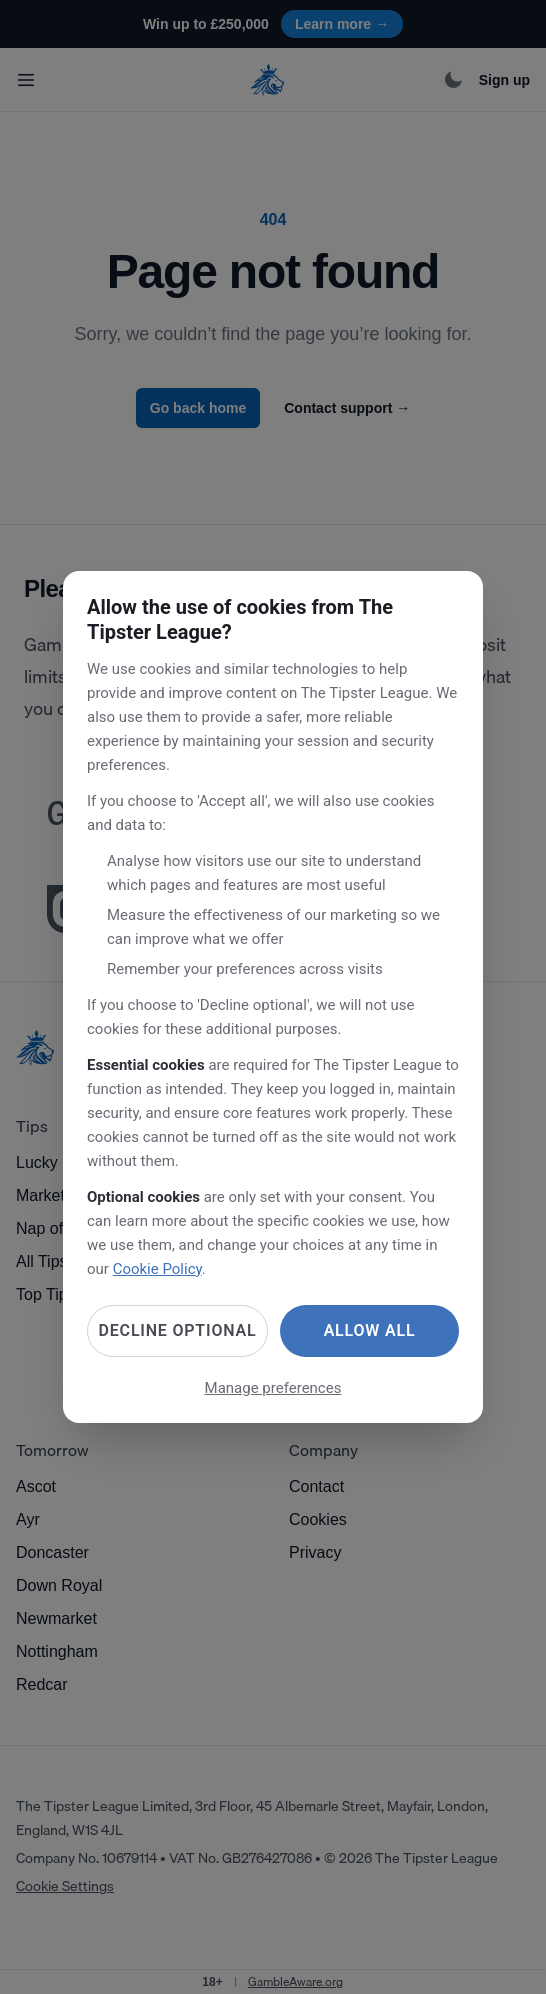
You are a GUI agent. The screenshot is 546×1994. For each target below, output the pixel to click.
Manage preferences (273, 1388)
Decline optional (178, 1330)
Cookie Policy (157, 1269)
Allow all (370, 1330)
